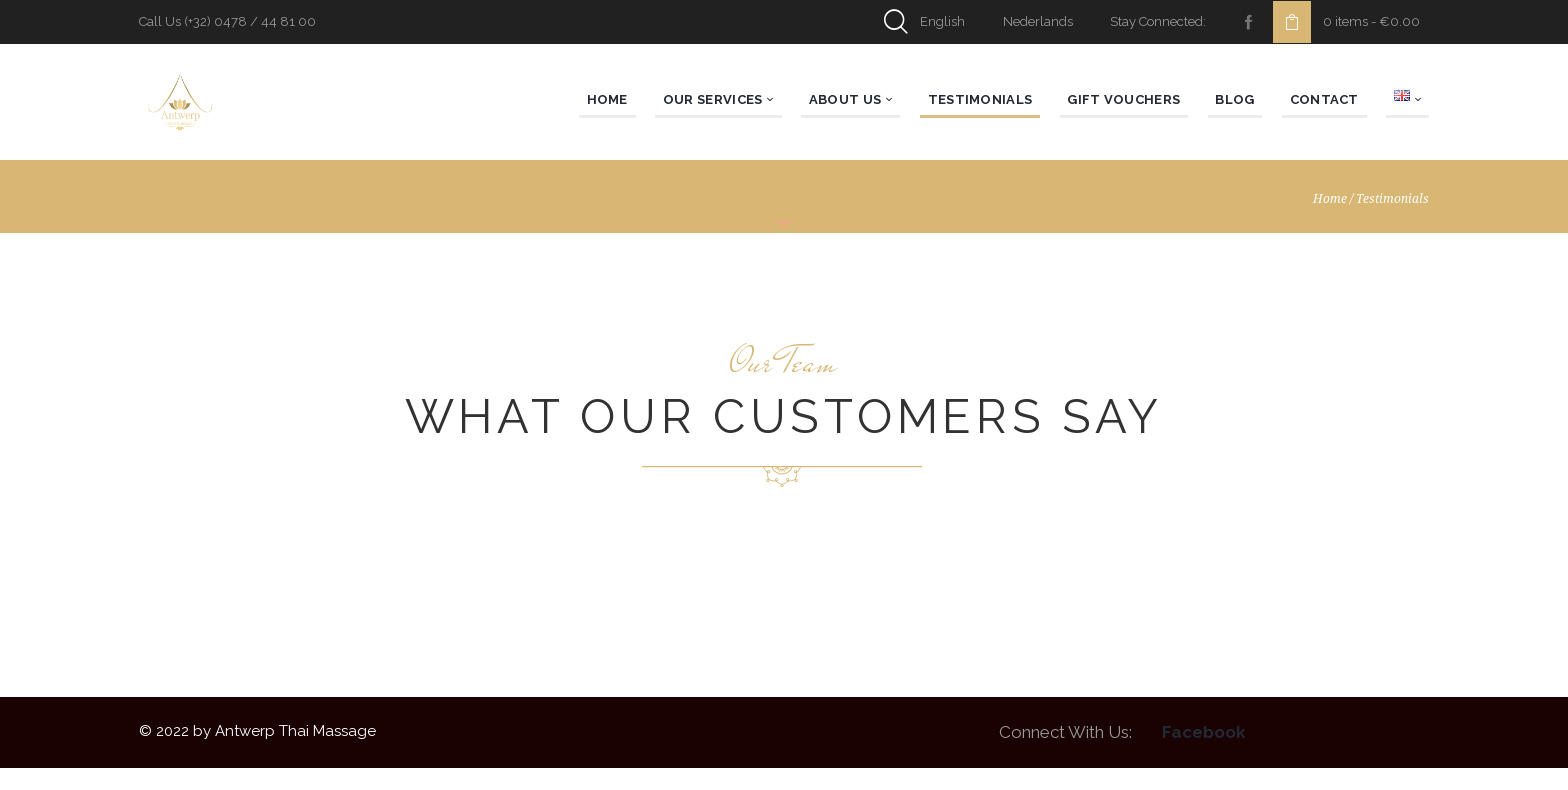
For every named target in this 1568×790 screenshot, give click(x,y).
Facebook (1204, 755)
